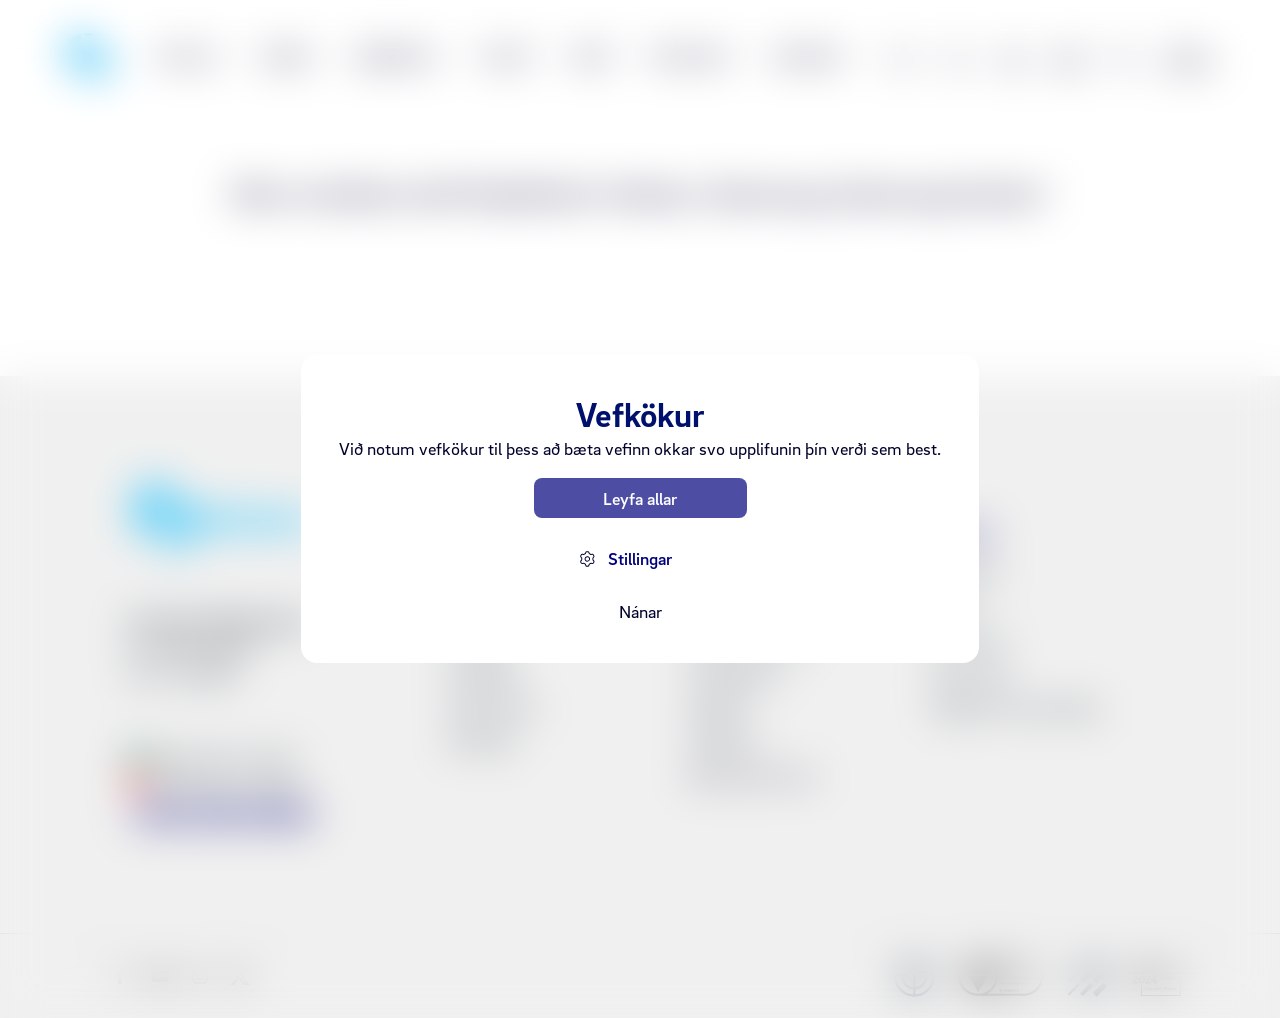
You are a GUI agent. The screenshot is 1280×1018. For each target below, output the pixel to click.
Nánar (640, 611)
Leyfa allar (640, 498)
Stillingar (640, 558)
